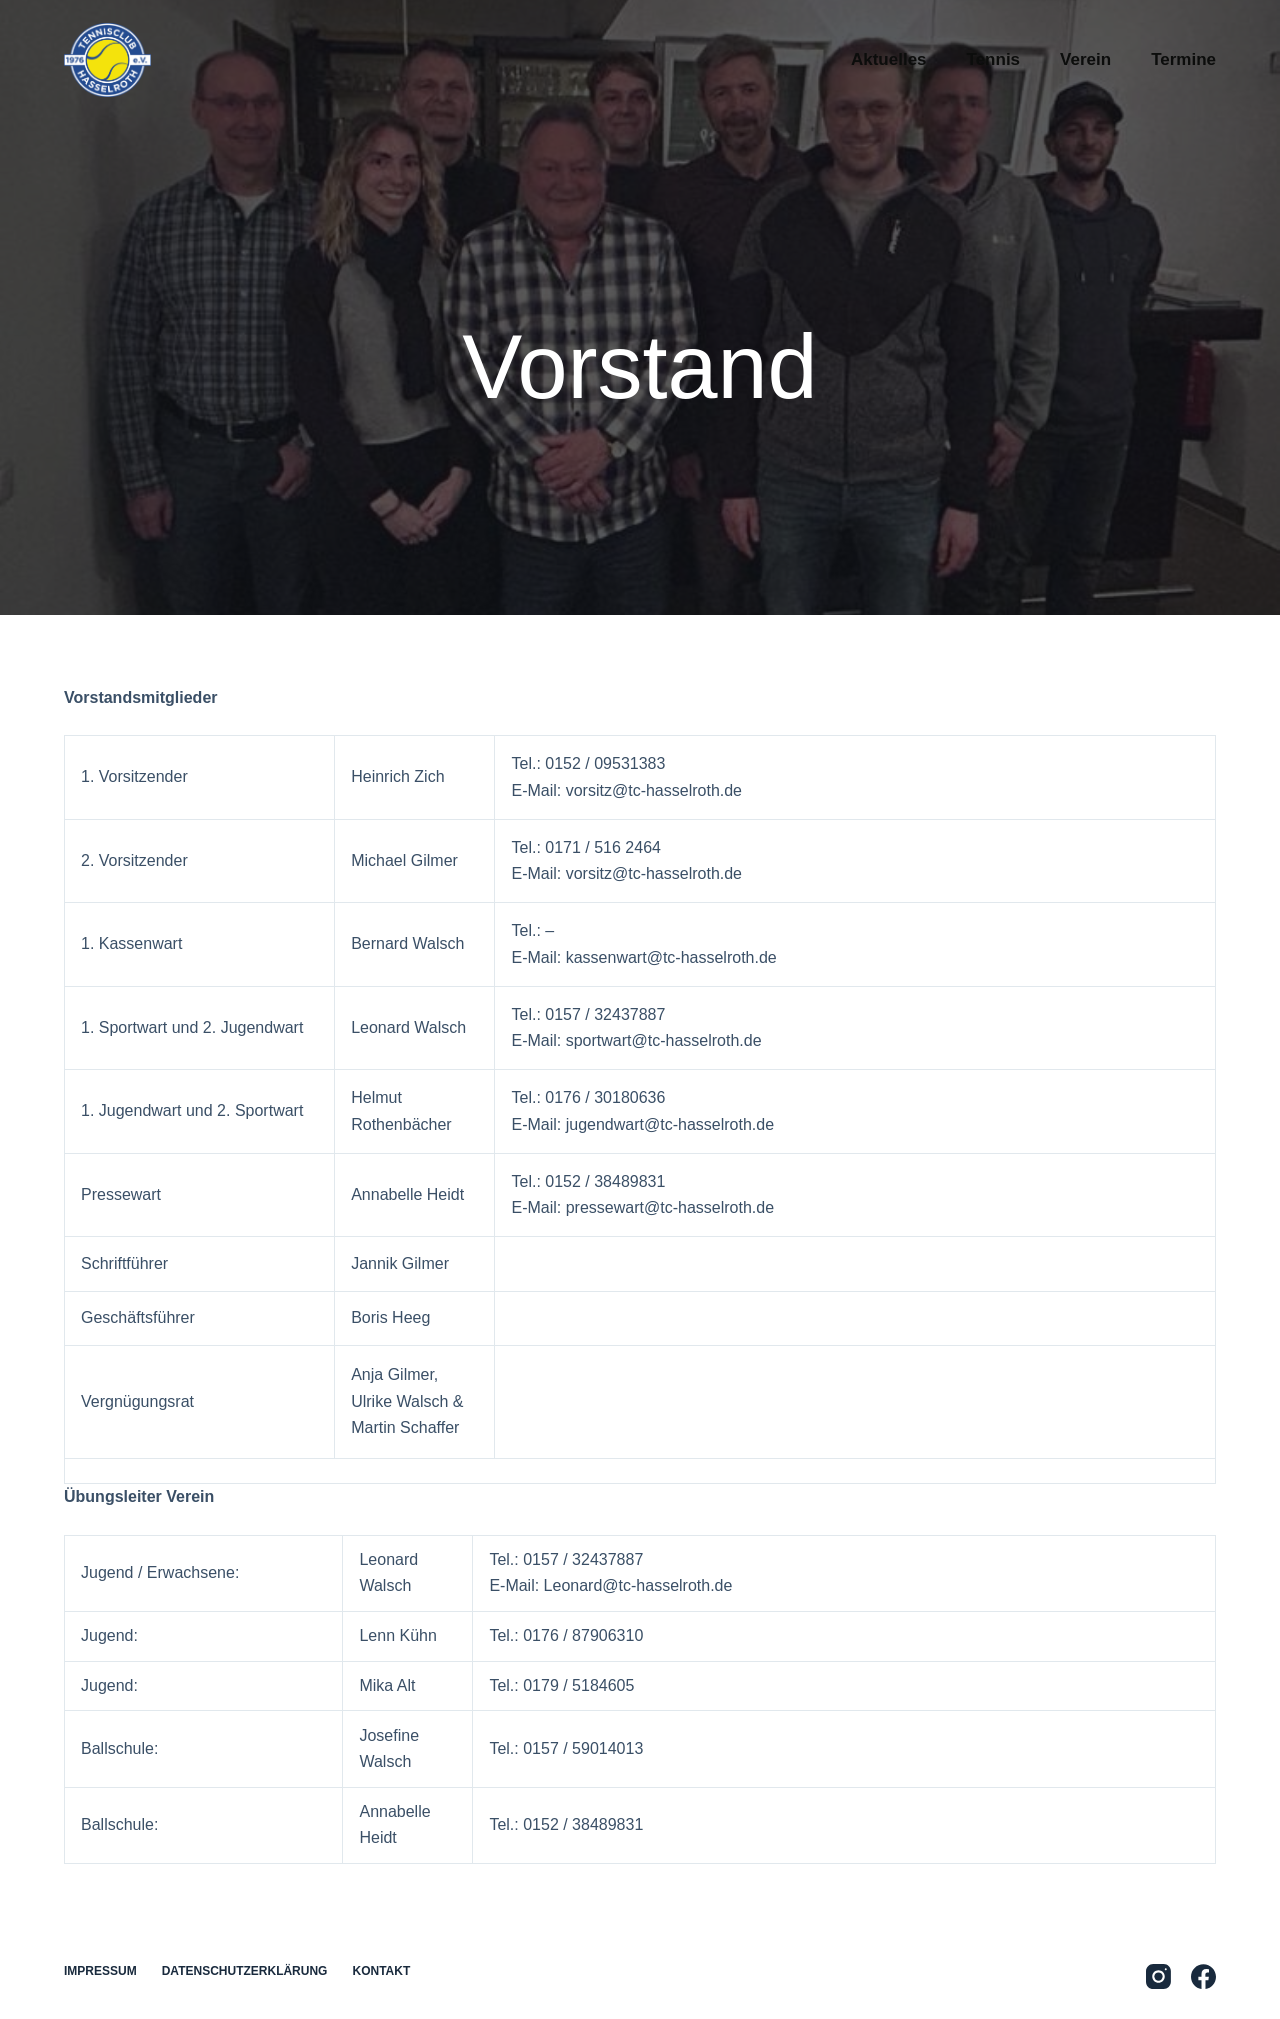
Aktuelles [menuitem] (889, 59)
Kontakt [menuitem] (381, 1971)
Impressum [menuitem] (100, 1971)
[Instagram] (1158, 1976)
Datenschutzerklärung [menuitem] (245, 1971)
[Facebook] (1203, 1976)
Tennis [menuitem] (994, 59)
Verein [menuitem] (1085, 59)
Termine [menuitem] (1183, 59)
